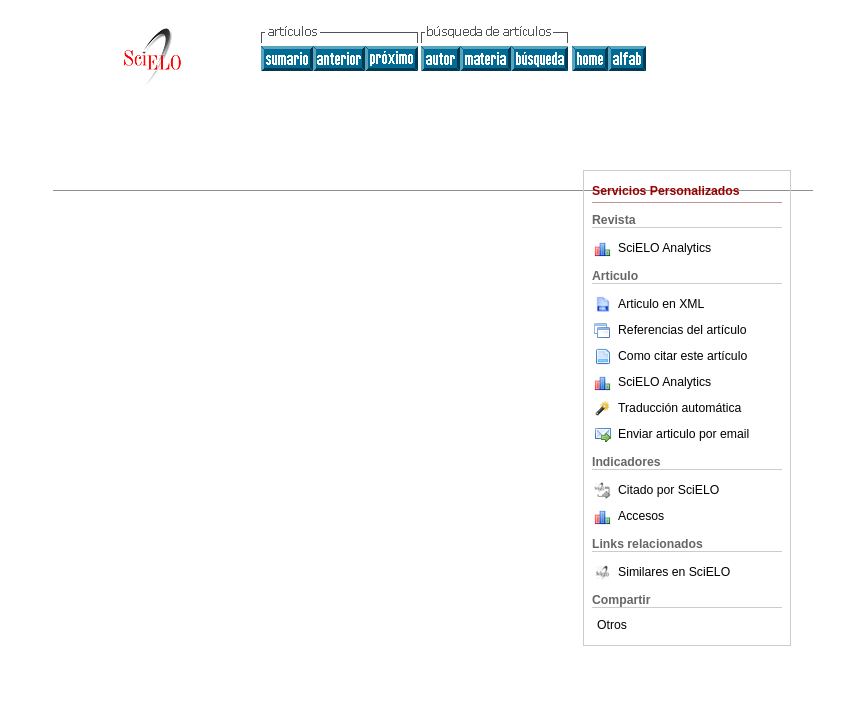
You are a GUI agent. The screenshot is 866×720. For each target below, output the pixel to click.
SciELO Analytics (664, 248)
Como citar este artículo (682, 356)
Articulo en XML (648, 304)
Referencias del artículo (669, 330)
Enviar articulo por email (670, 434)
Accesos (641, 516)
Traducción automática (666, 408)
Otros (612, 625)
